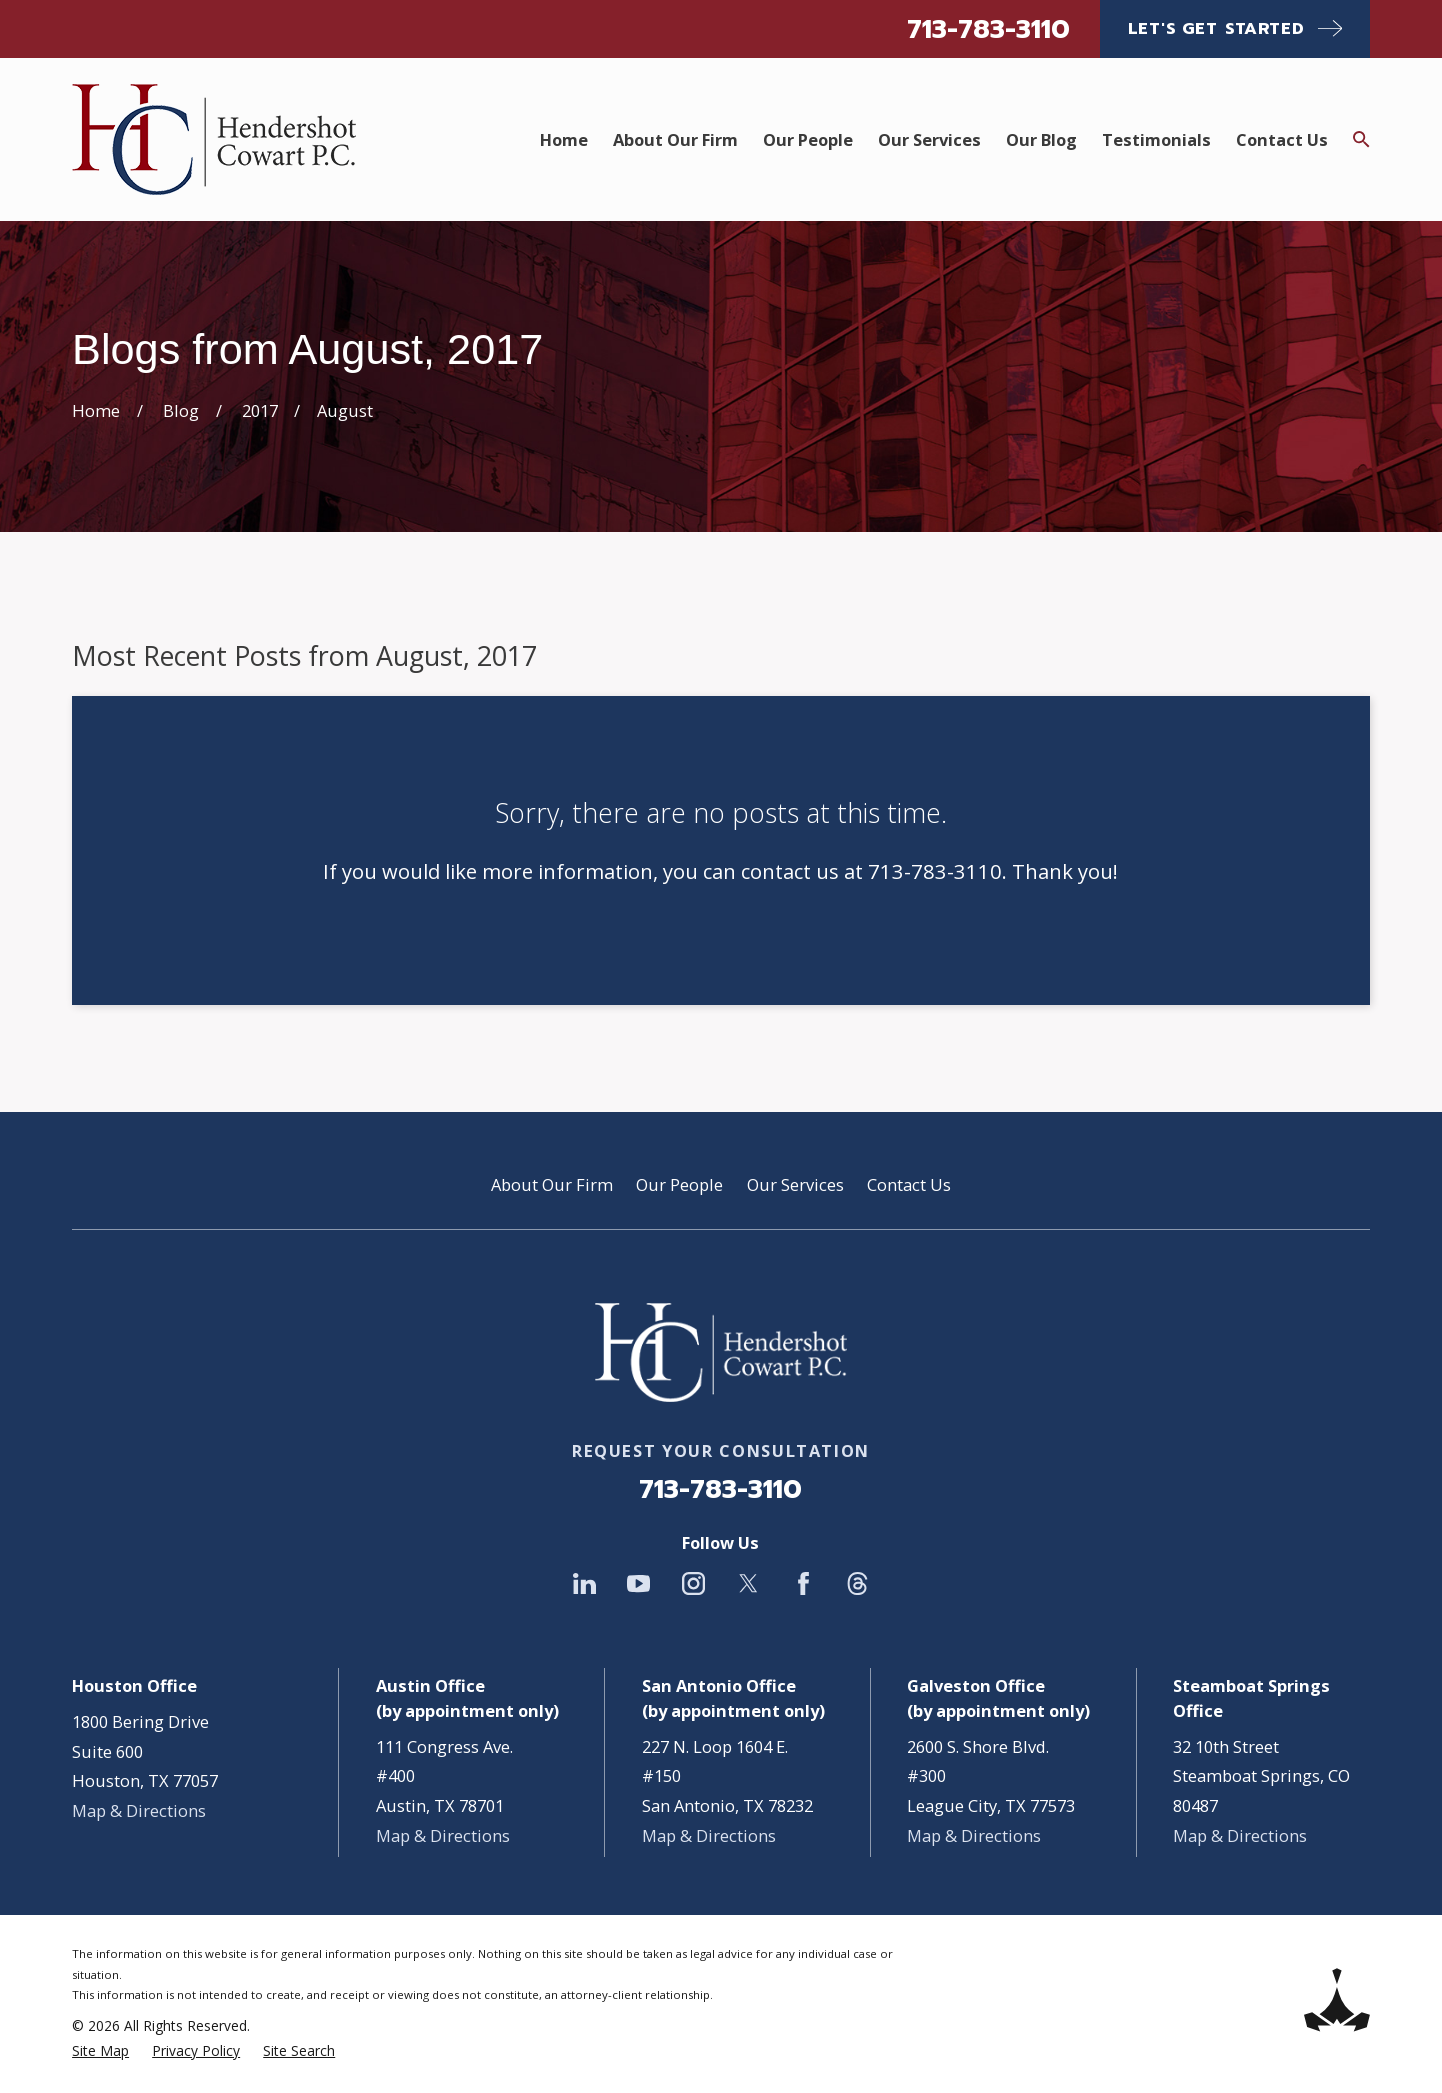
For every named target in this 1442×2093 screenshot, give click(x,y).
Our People (679, 1184)
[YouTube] (638, 1583)
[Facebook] (803, 1583)
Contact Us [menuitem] (1282, 139)
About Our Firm (552, 1184)
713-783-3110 (988, 29)
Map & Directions (139, 1810)
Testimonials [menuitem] (1156, 139)
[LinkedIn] (584, 1583)
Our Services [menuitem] (929, 139)
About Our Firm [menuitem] (675, 139)
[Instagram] (693, 1583)
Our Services (795, 1184)
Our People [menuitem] (808, 139)
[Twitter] (748, 1583)
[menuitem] (100, 2051)
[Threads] (857, 1583)
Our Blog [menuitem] (1041, 139)
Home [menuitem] (564, 139)
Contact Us (909, 1184)
